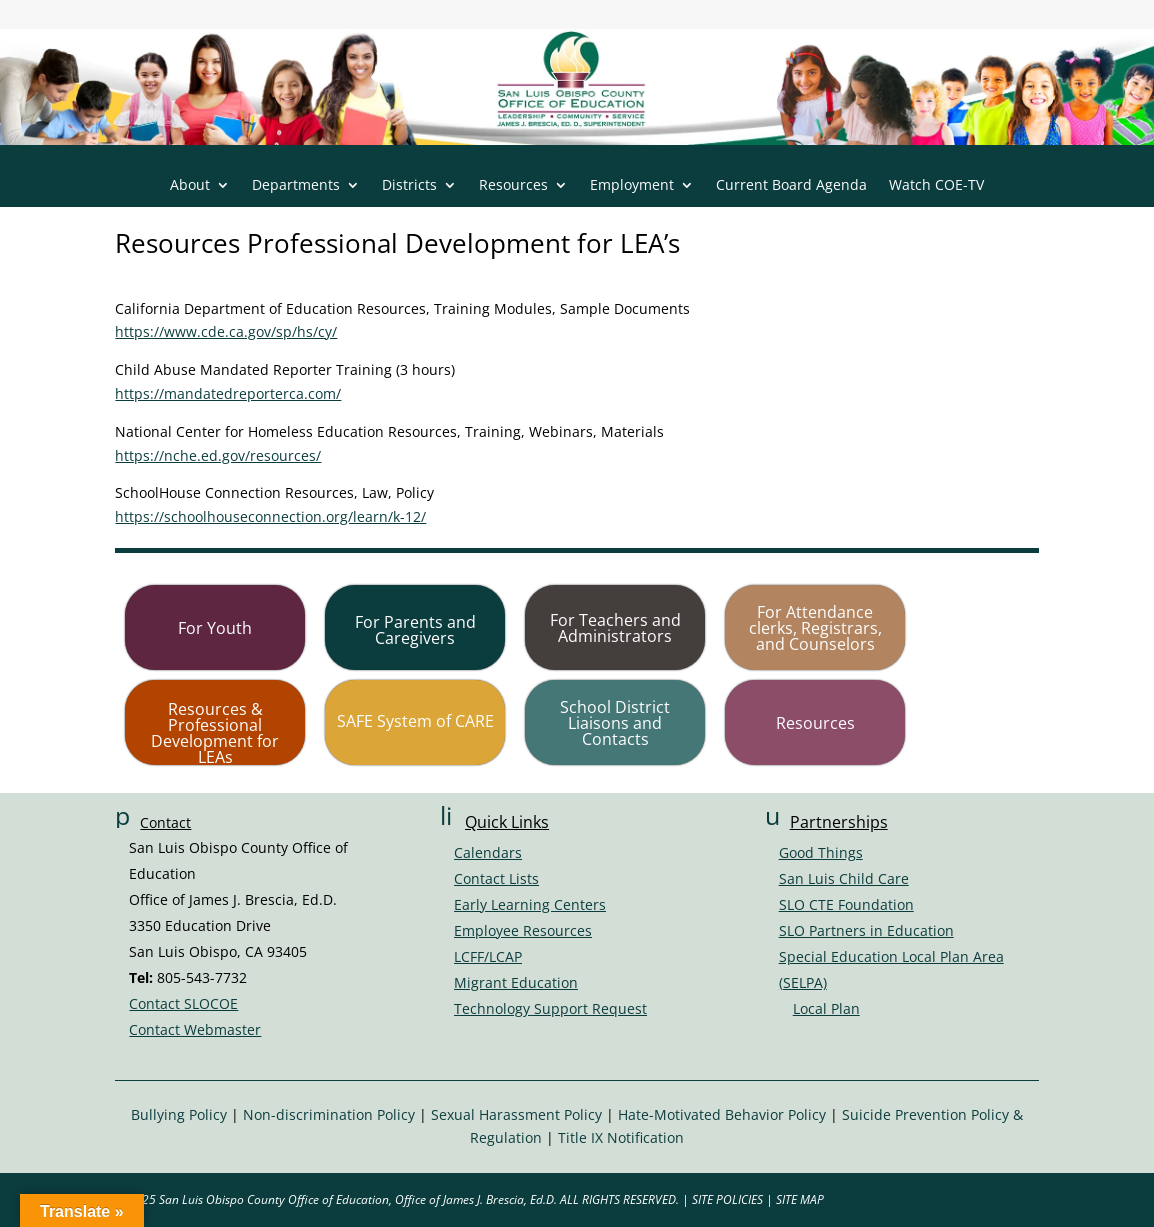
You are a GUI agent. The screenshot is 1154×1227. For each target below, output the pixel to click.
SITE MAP (800, 1199)
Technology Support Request (550, 1008)
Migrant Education (516, 982)
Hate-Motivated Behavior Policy (722, 1114)
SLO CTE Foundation (846, 904)
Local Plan (826, 1008)
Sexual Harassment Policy (516, 1114)
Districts (409, 186)
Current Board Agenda (791, 186)
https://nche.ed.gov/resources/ (218, 455)
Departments (296, 186)
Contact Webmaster (195, 1029)
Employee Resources (523, 930)
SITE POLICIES (727, 1199)
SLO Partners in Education (866, 930)
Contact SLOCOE (183, 1003)
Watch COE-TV (936, 186)
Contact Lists (496, 878)
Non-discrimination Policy (329, 1114)
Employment (632, 186)
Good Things (821, 852)
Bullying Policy (179, 1114)
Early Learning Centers (530, 904)
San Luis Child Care (844, 878)
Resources (513, 186)
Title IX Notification (621, 1137)
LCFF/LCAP (488, 956)
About (190, 186)
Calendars (488, 852)
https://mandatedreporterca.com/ (228, 393)
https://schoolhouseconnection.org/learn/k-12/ (270, 516)
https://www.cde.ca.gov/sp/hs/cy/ (226, 331)
